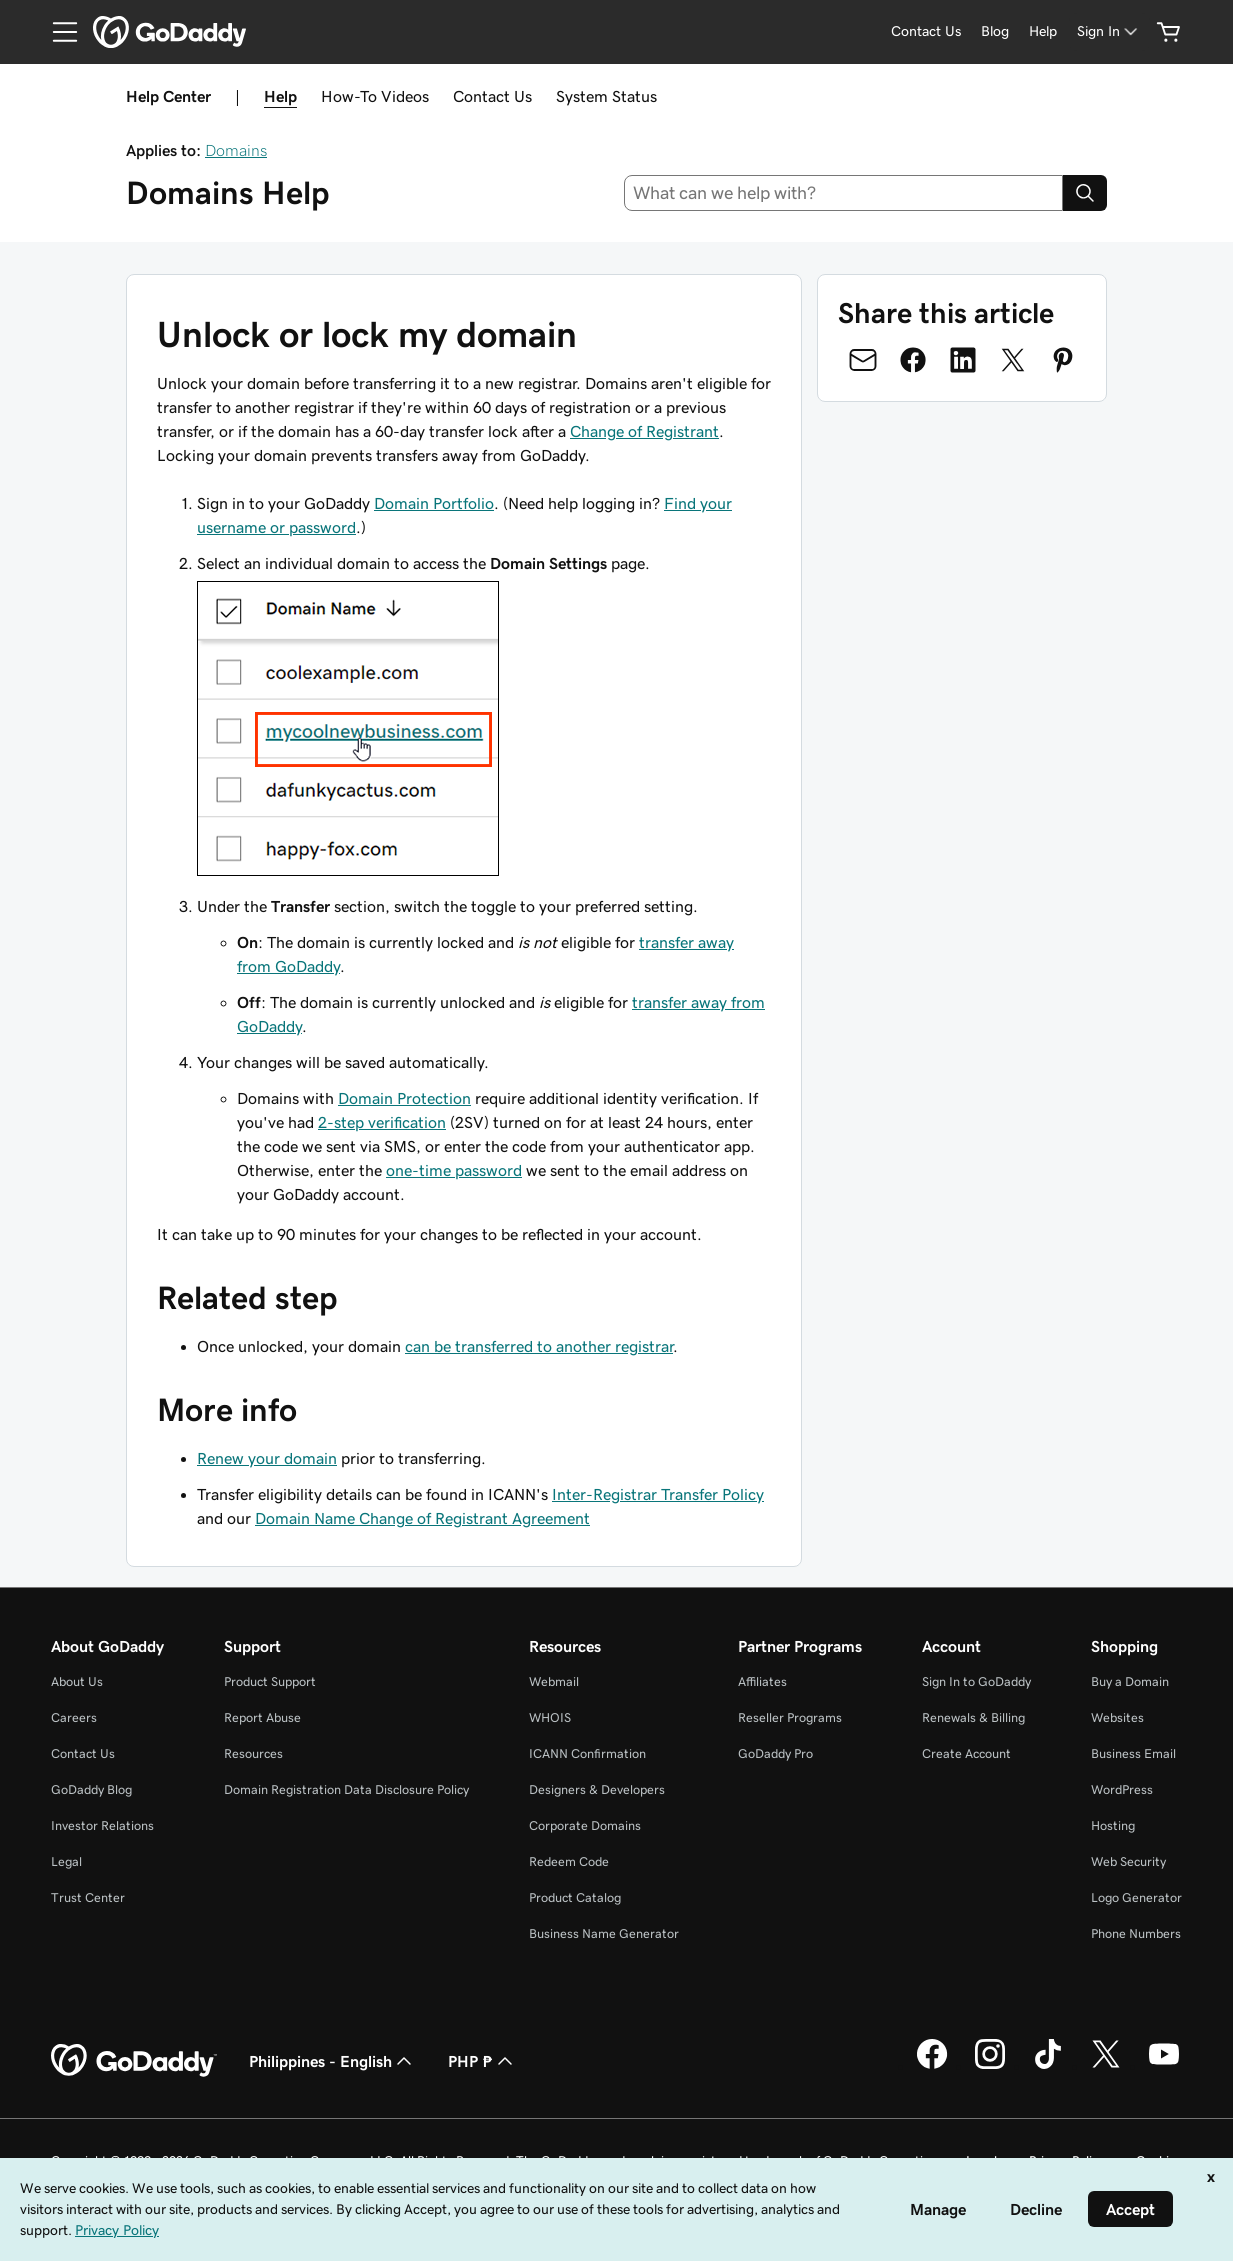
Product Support (270, 1681)
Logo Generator (1136, 1897)
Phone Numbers (1136, 1933)
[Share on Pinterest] (1063, 360)
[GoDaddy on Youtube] (1164, 2066)
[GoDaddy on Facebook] (932, 2066)
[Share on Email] (863, 360)
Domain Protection (404, 1098)
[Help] (1043, 31)
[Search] (1085, 193)
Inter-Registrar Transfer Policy (658, 1494)
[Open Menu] (57, 32)
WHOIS (550, 1717)
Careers (74, 1717)
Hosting (1113, 1825)
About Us (77, 1681)
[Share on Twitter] (1013, 360)
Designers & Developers (597, 1789)
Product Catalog (575, 1897)
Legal (66, 1861)
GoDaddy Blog (91, 1789)
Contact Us (492, 96)
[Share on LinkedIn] (963, 360)
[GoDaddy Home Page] (134, 2061)
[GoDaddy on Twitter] (1106, 2066)
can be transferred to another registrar (539, 1346)
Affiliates (762, 1681)
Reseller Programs (790, 1717)
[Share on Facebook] (913, 360)
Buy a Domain (1130, 1681)
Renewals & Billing (973, 1717)
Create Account (966, 1753)
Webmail (554, 1681)
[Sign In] (1109, 31)
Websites (1117, 1717)
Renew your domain (267, 1458)
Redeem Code (569, 1861)
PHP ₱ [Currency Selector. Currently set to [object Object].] (482, 2061)
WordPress (1122, 1789)
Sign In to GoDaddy (976, 1681)
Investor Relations (102, 1825)
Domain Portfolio (434, 503)
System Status (606, 96)
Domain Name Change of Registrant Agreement (422, 1518)
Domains (236, 150)
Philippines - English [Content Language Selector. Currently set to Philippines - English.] (332, 2061)
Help (280, 96)
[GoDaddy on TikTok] (1048, 2066)
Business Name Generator (604, 1933)
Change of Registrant (644, 431)
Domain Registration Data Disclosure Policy (346, 1789)
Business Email (1133, 1753)
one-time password (454, 1170)
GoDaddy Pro (775, 1753)
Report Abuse (262, 1717)
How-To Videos (375, 96)
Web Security (1128, 1861)
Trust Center (88, 1897)
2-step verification (382, 1122)
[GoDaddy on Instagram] (990, 2066)
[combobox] (843, 193)
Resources (253, 1753)
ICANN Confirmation (587, 1753)
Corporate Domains (585, 1825)
